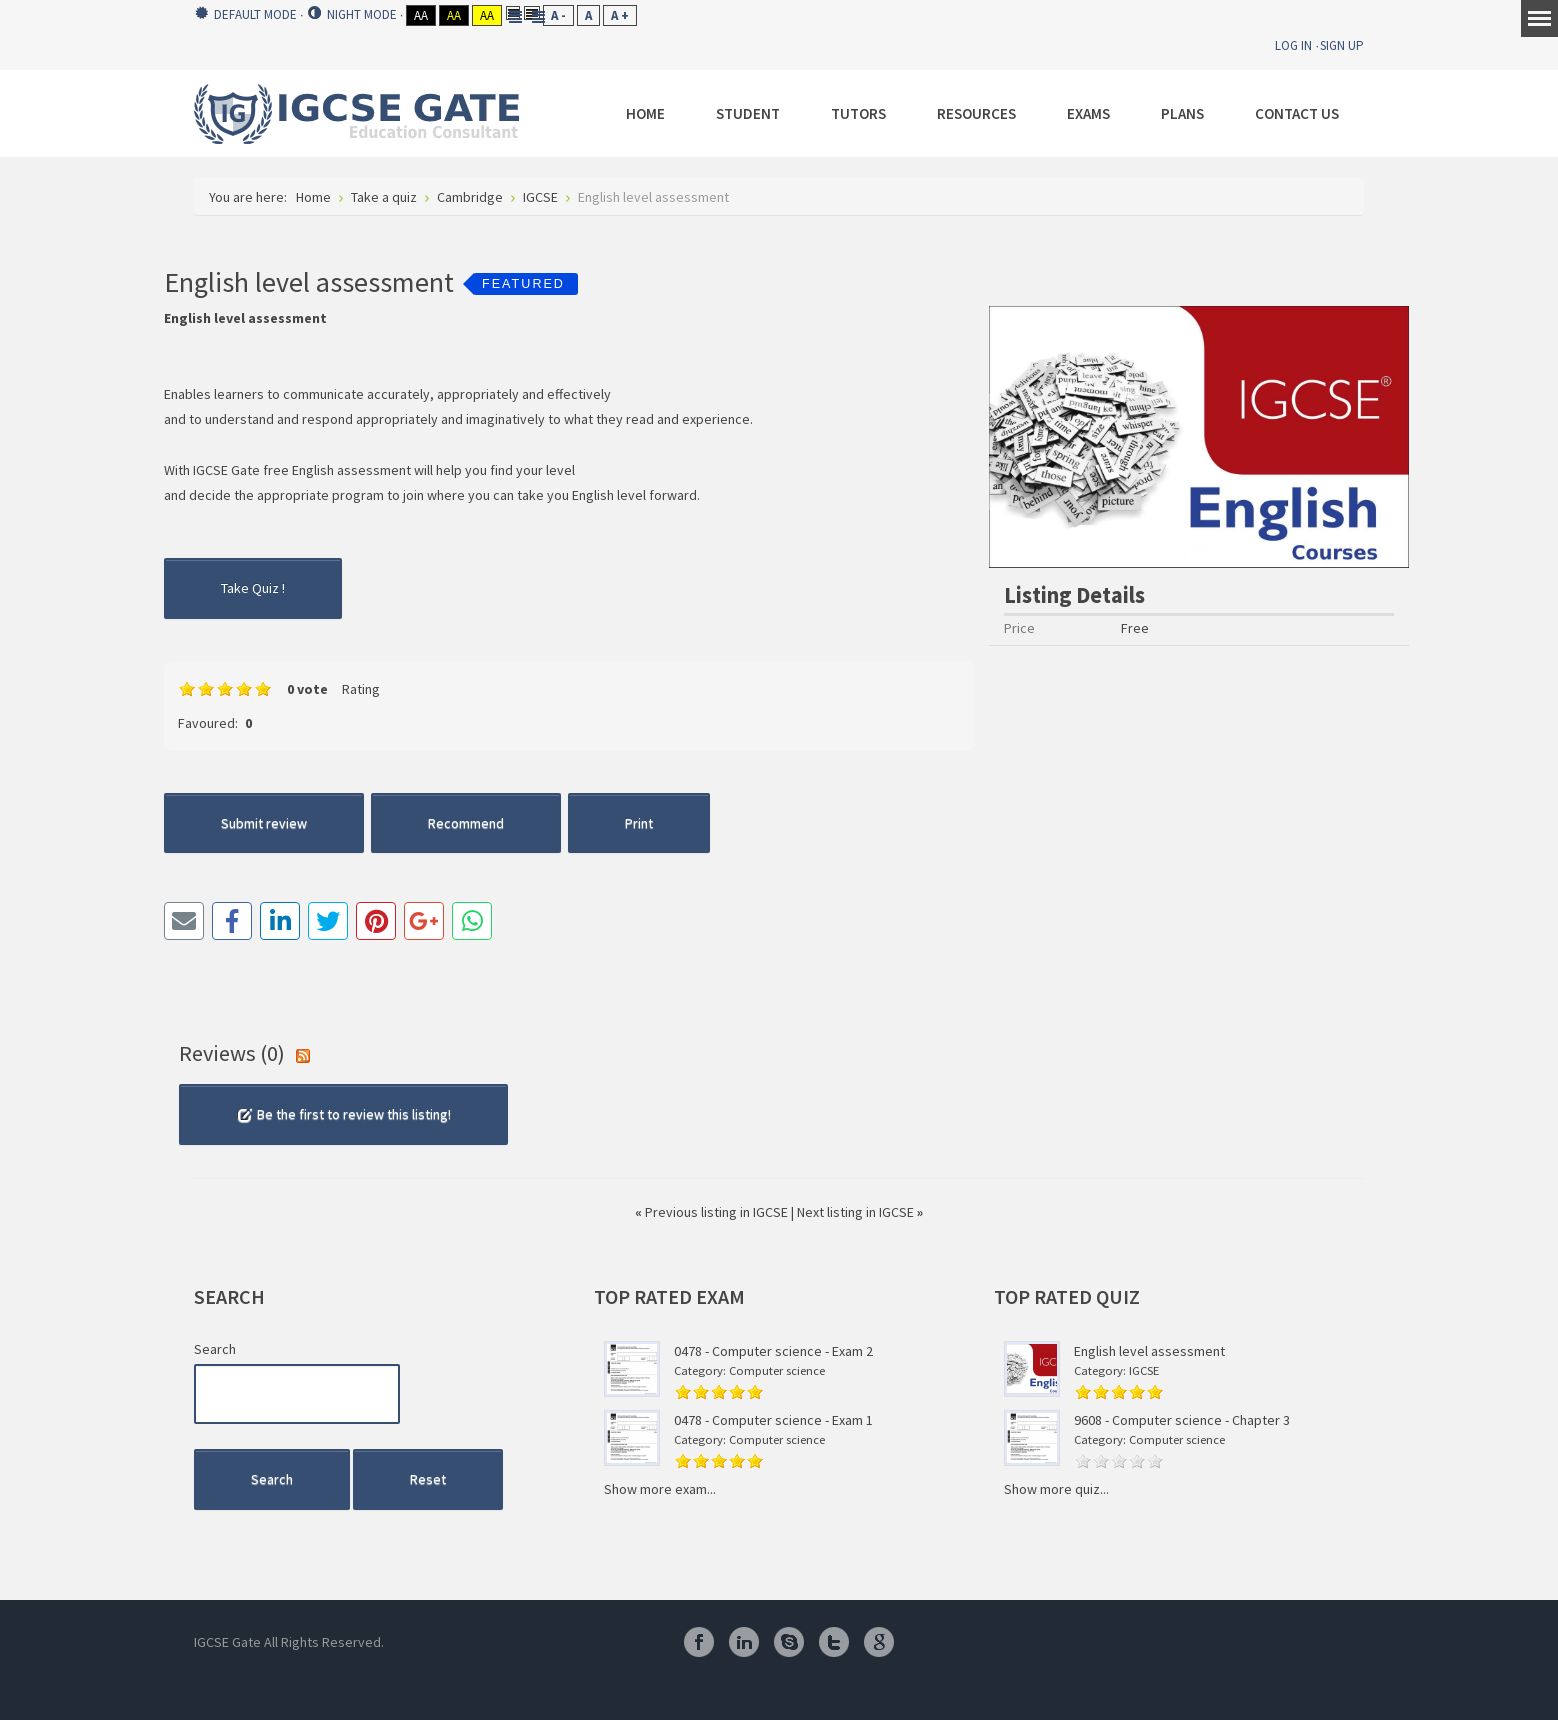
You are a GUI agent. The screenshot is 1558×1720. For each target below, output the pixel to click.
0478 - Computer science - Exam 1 (773, 1420)
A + (620, 15)
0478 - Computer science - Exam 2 (773, 1351)
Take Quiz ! (253, 588)
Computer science (777, 1370)
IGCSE (1144, 1370)
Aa (421, 15)
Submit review (264, 823)
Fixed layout (513, 13)
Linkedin (744, 1642)
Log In (1293, 45)
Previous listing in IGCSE (713, 1212)
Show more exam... (660, 1489)
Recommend (466, 823)
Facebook (699, 1642)
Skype (789, 1642)
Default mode (246, 14)
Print (639, 823)
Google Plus (879, 1642)
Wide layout (532, 13)
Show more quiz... (1056, 1489)
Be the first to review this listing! (343, 1114)
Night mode (352, 14)
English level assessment (1149, 1351)
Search (215, 1349)
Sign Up (1342, 45)
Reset (428, 1479)
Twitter (834, 1642)
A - (558, 15)
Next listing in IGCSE (860, 1212)
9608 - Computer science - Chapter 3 (1182, 1420)
